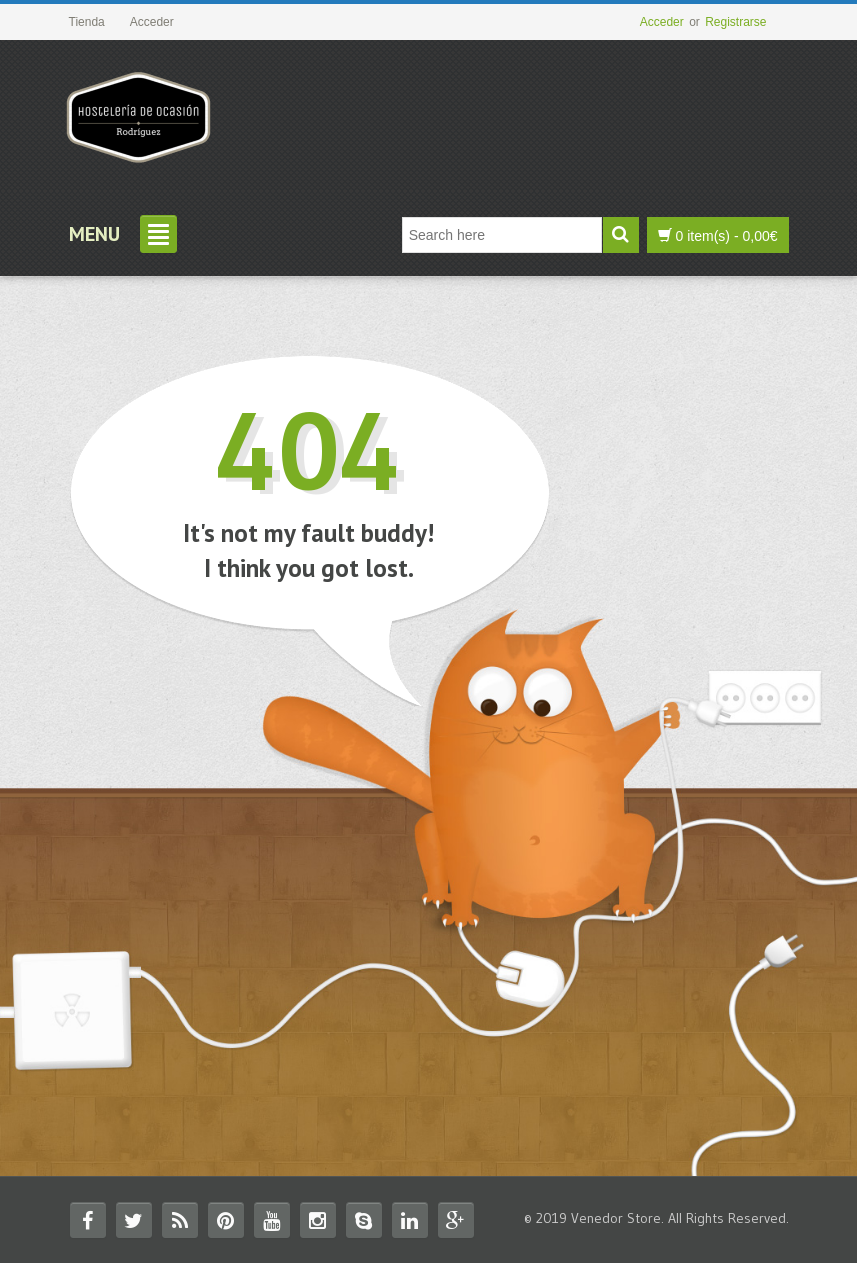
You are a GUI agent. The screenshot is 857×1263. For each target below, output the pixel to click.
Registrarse (735, 22)
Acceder (662, 22)
